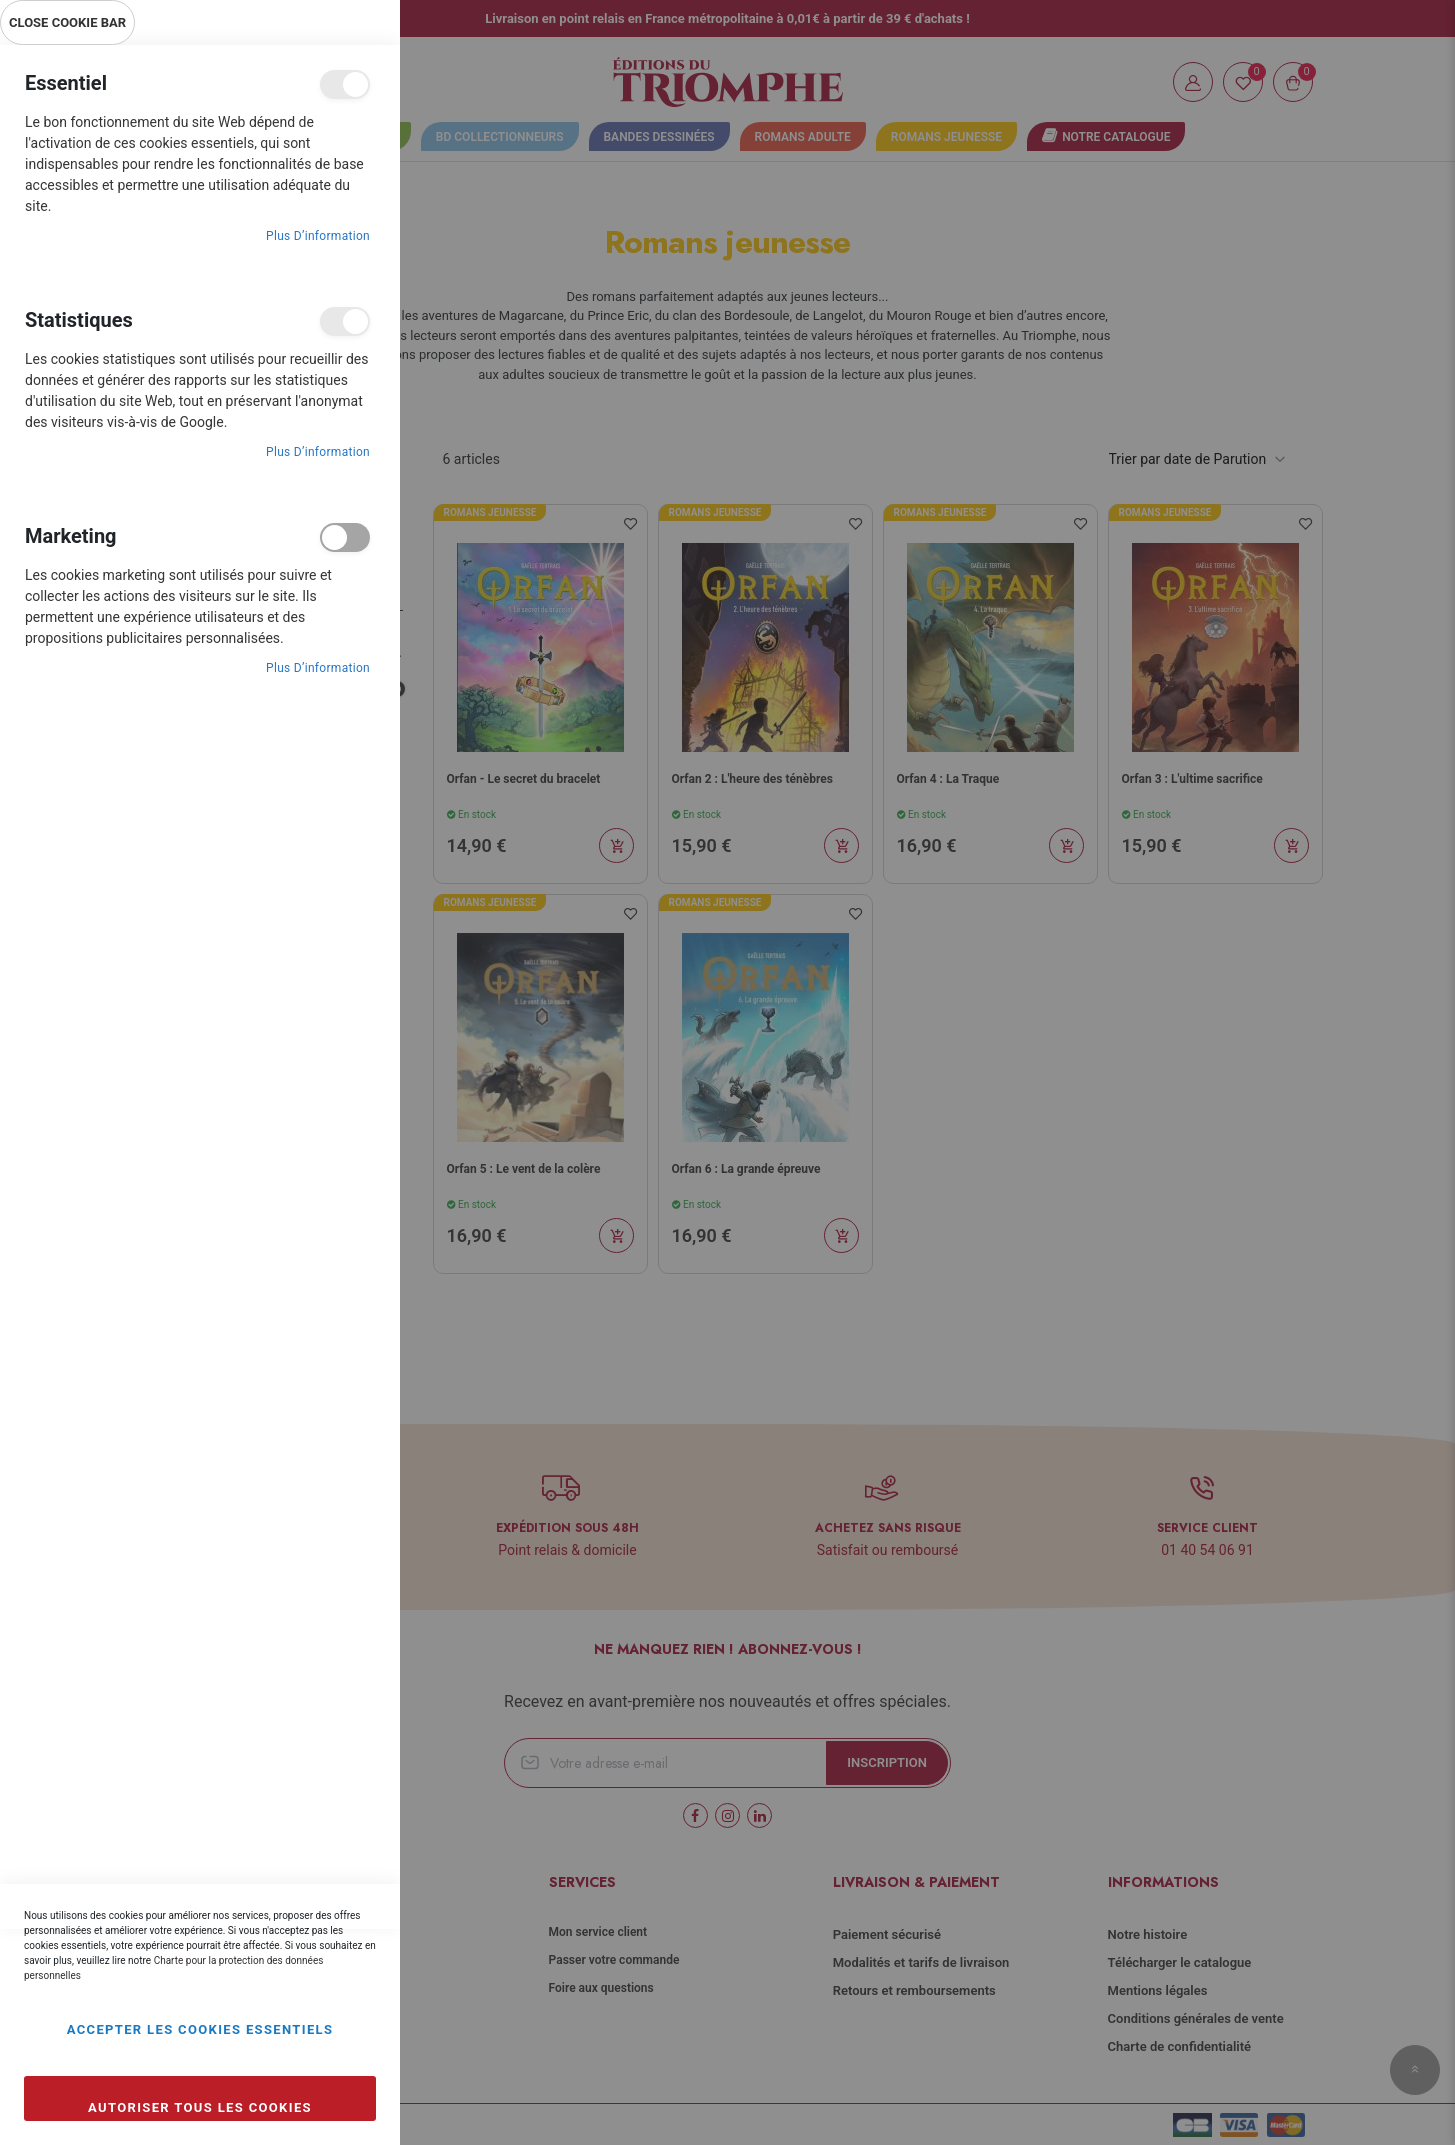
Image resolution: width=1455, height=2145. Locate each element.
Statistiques (345, 321)
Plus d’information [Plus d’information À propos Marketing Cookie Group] (318, 668)
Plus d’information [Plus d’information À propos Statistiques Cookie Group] (318, 452)
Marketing (345, 537)
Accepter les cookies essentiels (200, 2029)
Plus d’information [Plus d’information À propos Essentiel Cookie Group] (318, 236)
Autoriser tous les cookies (200, 2107)
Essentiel (345, 84)
